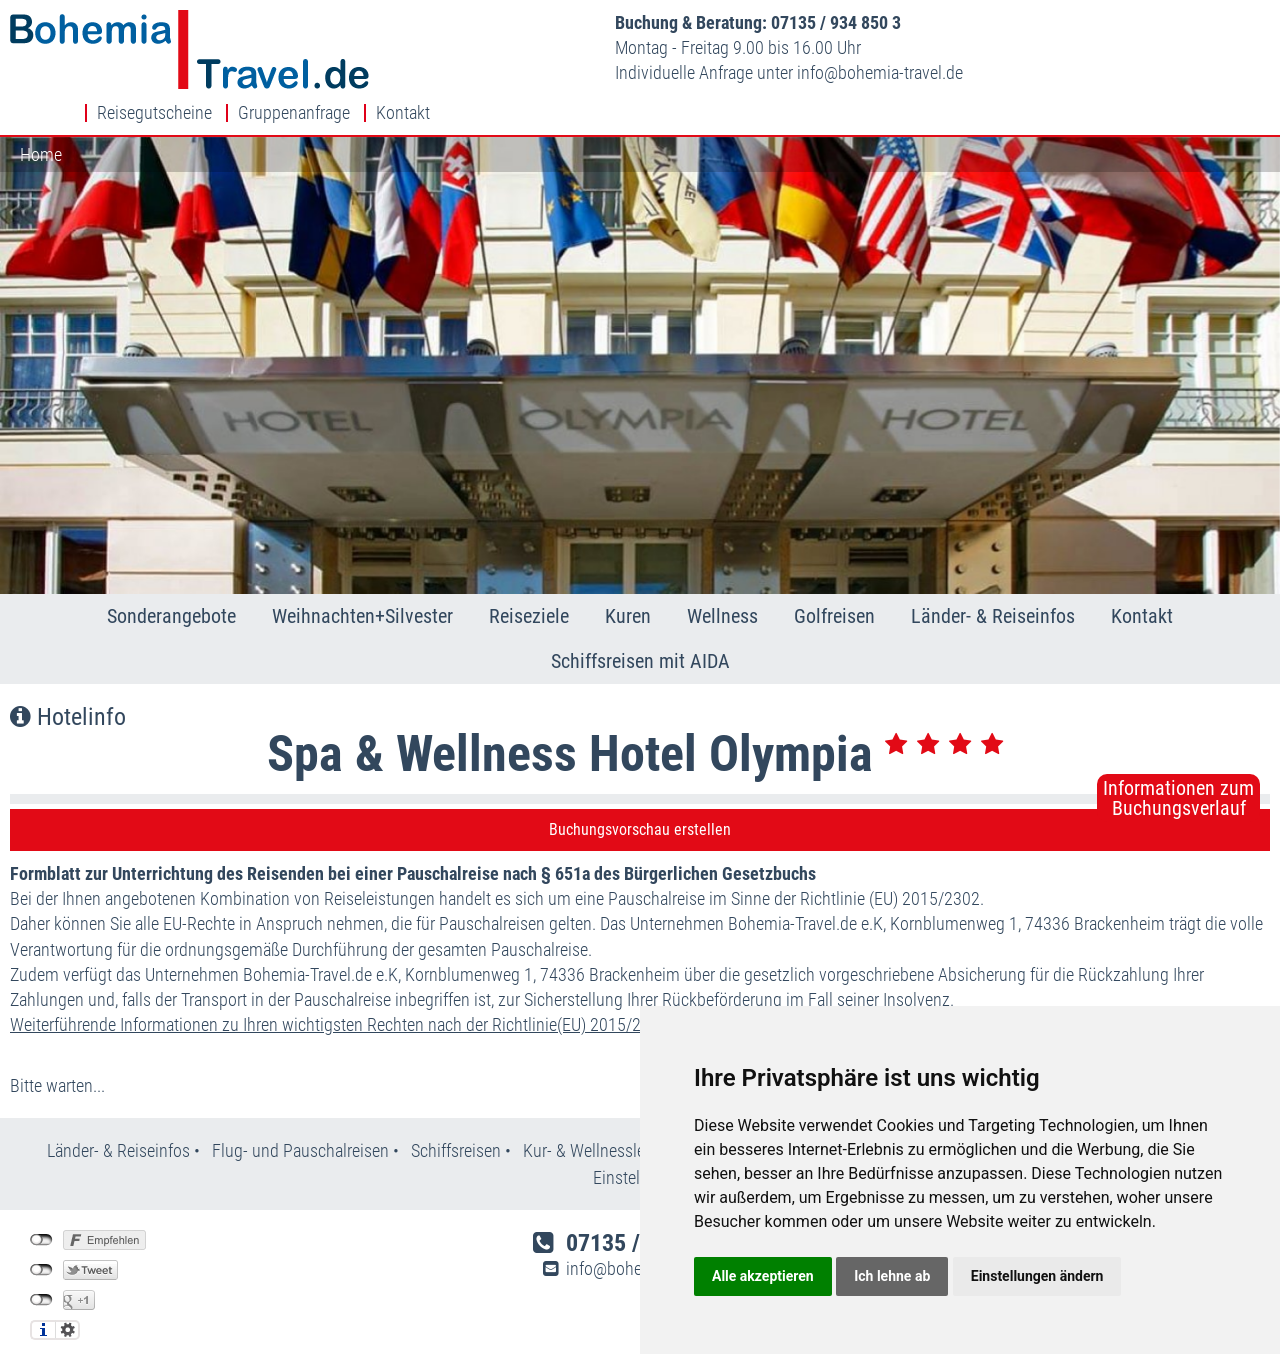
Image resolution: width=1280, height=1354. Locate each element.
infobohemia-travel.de (695, 72)
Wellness (722, 586)
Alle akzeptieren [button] (763, 1276)
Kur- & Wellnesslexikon (603, 1121)
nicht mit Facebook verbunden (41, 1210)
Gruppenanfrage (1134, 23)
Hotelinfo (68, 687)
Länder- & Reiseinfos (993, 586)
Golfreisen (834, 586)
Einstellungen (67, 1300)
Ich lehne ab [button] (892, 1276)
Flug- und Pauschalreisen (302, 1121)
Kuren (628, 586)
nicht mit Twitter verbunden (41, 1240)
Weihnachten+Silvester (362, 586)
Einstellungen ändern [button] (1037, 1276)
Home (41, 124)
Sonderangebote (171, 586)
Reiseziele (529, 586)
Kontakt (1243, 23)
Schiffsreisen (456, 1121)
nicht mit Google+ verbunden (41, 1270)
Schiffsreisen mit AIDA (640, 632)
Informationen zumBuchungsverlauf (1178, 768)
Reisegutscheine (994, 23)
